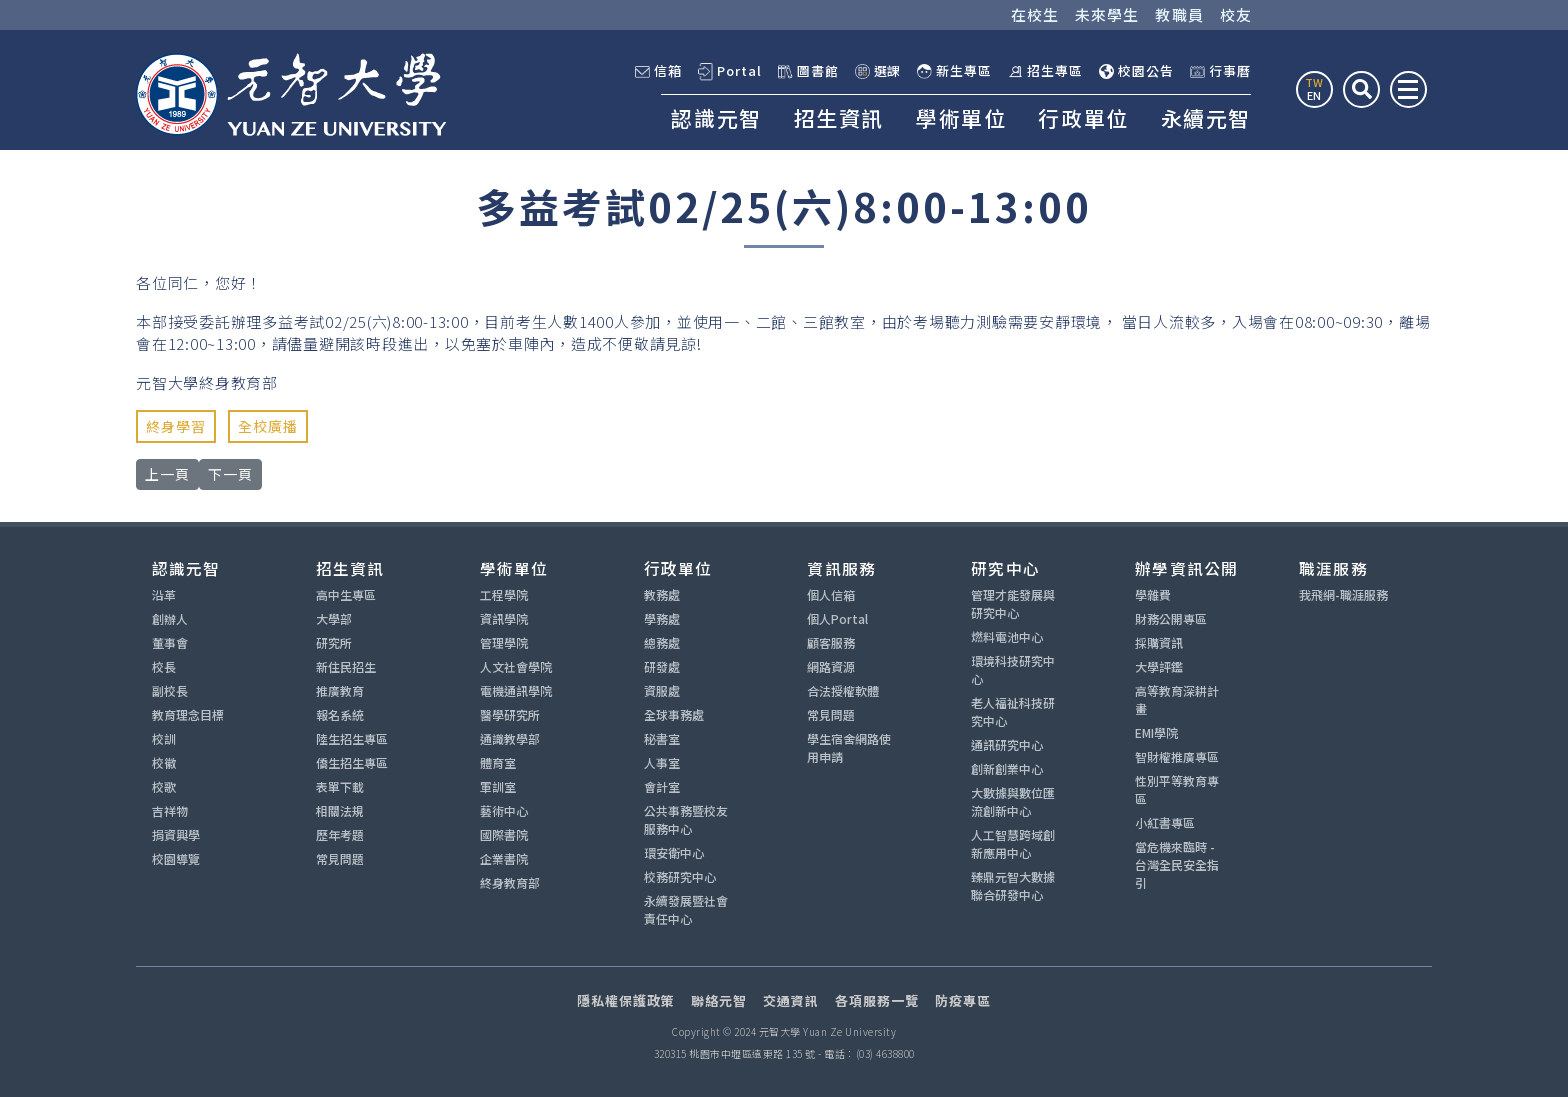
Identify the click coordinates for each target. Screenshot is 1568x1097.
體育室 (498, 762)
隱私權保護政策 (626, 1000)
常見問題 (340, 858)
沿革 (164, 594)
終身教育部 (510, 882)
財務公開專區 (1171, 618)
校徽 (164, 762)
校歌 (164, 786)
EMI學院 (1156, 732)
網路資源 (831, 666)
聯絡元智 (719, 1000)
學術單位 (961, 118)
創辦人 (170, 618)
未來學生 (1107, 14)
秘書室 (662, 738)
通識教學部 (510, 738)
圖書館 (808, 70)
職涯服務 (1333, 568)
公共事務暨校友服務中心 (686, 819)
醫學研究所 (510, 714)
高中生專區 (346, 594)
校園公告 (1136, 70)
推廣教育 (340, 690)
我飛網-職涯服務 (1343, 594)
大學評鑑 (1159, 666)
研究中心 (1005, 568)
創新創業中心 (1007, 768)
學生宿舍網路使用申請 (849, 747)
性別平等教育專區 (1177, 789)
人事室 (662, 762)
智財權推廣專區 (1177, 756)
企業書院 (504, 858)
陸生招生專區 (352, 738)
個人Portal (837, 618)
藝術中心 (504, 810)
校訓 (164, 738)
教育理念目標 (188, 714)
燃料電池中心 (1007, 636)
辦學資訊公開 (1186, 568)
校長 (164, 666)
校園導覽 (176, 858)
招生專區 (1045, 70)
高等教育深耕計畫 (1177, 699)
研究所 (334, 642)
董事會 (170, 642)
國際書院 (504, 834)
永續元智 (1206, 118)
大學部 (334, 618)
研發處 (662, 666)
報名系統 (340, 714)
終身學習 (176, 426)
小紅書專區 (1165, 822)
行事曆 (1220, 70)
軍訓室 (498, 786)
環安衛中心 (674, 852)
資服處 (662, 690)
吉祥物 (170, 810)
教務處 (662, 594)
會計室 (662, 786)
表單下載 (340, 786)
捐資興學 (176, 834)
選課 (878, 70)
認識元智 (716, 118)
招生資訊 (839, 118)
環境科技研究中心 (1013, 669)
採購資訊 (1159, 642)
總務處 (662, 642)
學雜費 (1153, 594)
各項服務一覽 (877, 1000)
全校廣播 (268, 426)
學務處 (662, 618)
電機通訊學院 (516, 690)
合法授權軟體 (843, 690)
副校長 (170, 690)
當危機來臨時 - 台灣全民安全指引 (1177, 864)
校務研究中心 (680, 876)
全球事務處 (674, 714)
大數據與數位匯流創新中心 (1013, 801)
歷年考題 (340, 834)
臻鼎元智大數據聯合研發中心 (1013, 885)
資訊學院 (504, 618)
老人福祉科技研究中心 (1013, 711)
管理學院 (504, 642)
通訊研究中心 (1007, 744)
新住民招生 (346, 666)
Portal (730, 71)
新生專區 (954, 70)
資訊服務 (841, 568)
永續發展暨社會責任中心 (686, 909)
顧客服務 (831, 642)
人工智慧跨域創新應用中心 (1013, 843)
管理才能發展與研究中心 (1013, 603)
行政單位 (1083, 118)
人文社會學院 (516, 666)
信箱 (658, 70)
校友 (1236, 14)
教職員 (1179, 14)
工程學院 (504, 594)
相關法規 (340, 810)
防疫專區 (963, 1000)
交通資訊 (791, 1000)
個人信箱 (831, 594)
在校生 (1035, 14)
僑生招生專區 (352, 762)
